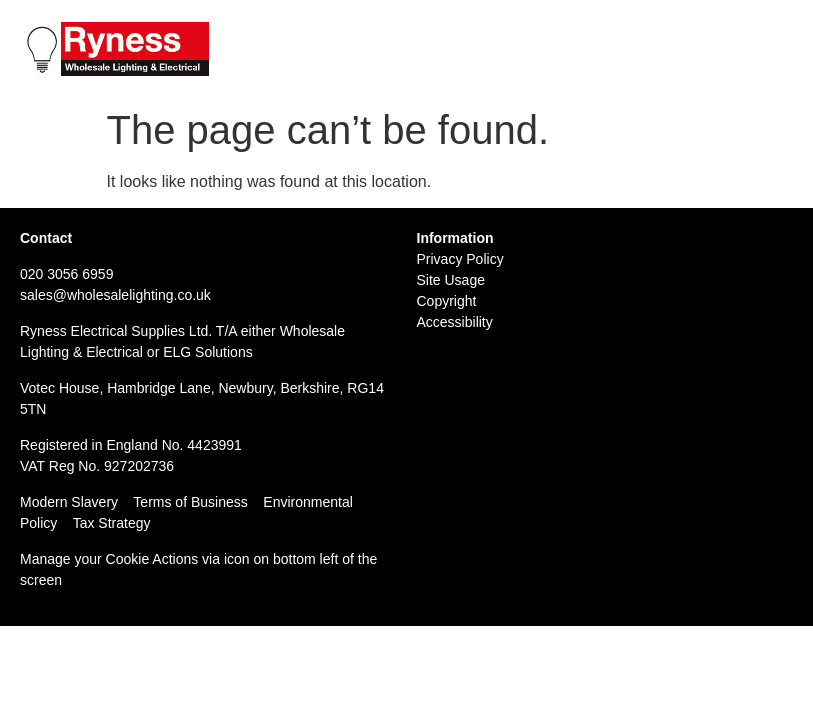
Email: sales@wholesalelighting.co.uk (666, 52)
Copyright (447, 301)
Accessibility (455, 322)
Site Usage (451, 280)
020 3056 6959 (66, 274)
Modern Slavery (69, 502)
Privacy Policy (460, 259)
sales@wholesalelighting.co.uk (115, 295)
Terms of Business (190, 502)
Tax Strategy (112, 523)
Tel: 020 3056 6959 (600, 31)
